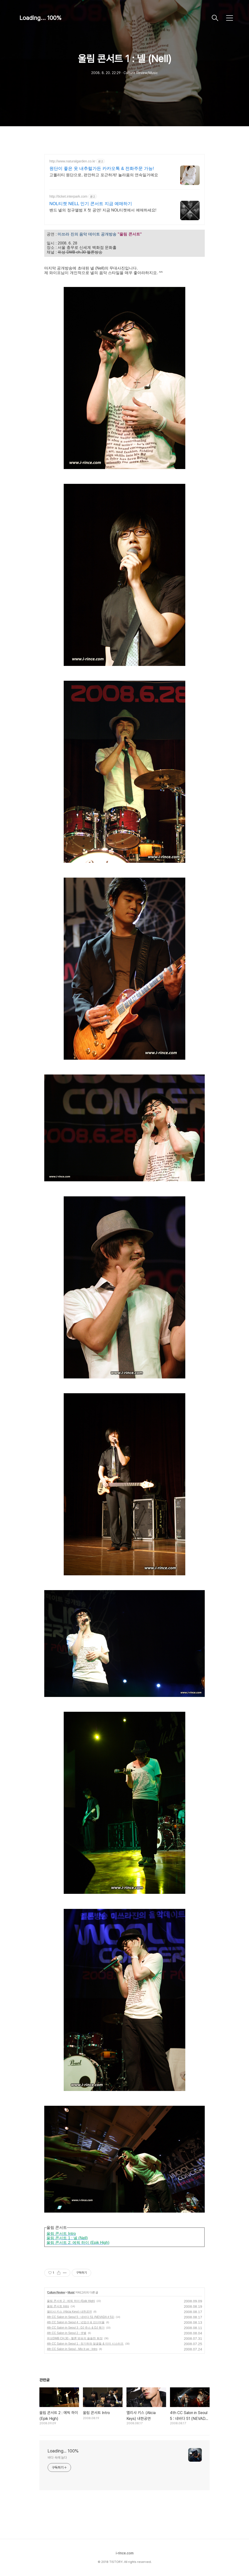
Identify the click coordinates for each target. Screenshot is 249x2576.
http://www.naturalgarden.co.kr (72, 161)
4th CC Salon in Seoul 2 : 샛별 (66, 2333)
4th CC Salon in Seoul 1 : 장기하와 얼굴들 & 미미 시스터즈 (85, 2343)
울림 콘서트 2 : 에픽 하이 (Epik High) (71, 2301)
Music (71, 2292)
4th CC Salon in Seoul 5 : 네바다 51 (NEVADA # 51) (80, 2317)
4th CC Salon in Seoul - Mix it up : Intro (72, 2349)
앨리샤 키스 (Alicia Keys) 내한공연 (69, 2311)
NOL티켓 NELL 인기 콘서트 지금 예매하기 (90, 203)
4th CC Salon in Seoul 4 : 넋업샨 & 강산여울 (76, 2322)
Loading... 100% (40, 17)
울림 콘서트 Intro (58, 2306)
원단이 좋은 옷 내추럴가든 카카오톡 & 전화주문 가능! (101, 168)
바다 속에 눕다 (57, 2457)
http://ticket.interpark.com (68, 196)
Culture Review (56, 2292)
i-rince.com (124, 2553)
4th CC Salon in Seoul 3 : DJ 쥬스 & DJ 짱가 (76, 2327)
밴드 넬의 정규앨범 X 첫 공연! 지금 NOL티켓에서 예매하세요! (102, 210)
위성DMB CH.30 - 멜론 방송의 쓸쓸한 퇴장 (75, 2338)
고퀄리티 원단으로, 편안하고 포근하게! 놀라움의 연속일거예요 (103, 175)
